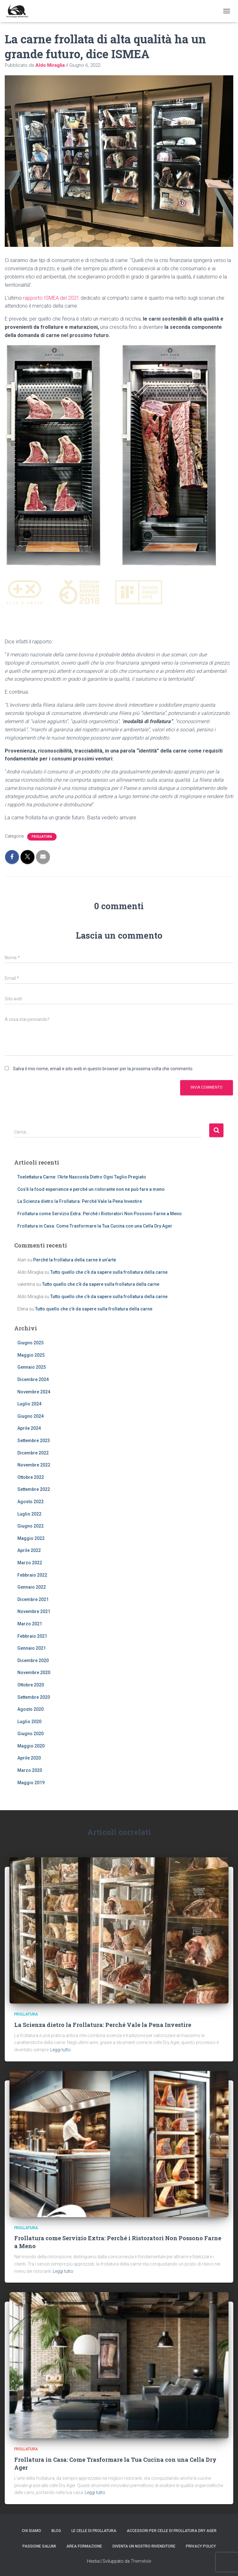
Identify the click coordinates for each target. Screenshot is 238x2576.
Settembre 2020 (33, 1697)
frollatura (42, 836)
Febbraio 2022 (32, 1575)
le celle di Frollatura (93, 2531)
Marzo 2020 (29, 1770)
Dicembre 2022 (33, 1452)
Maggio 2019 (31, 1782)
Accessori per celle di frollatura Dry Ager (172, 2531)
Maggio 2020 (31, 1745)
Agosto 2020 (30, 1709)
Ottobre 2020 (30, 1684)
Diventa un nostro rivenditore (144, 2546)
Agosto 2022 (30, 1501)
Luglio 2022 (29, 1513)
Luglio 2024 (29, 1403)
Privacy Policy (201, 2546)
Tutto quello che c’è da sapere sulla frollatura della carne (109, 1272)
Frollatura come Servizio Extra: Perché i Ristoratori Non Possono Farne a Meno (99, 1213)
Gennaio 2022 (31, 1587)
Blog (56, 2531)
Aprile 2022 (29, 1550)
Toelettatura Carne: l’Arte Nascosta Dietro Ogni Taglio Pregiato (81, 1176)
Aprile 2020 (29, 1757)
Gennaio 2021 (31, 1648)
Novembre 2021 (33, 1611)
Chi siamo (31, 2531)
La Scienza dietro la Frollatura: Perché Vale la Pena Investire (79, 1201)
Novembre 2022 (33, 1464)
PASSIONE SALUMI (39, 2546)
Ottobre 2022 (30, 1477)
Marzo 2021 (29, 1623)
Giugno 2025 (30, 1342)
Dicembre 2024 (33, 1379)
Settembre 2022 (33, 1489)
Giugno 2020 (30, 1733)
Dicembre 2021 (33, 1599)
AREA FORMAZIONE (84, 2546)
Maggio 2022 (31, 1538)
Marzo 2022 (29, 1562)
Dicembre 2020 (33, 1660)
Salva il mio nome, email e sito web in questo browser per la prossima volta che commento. (103, 1068)
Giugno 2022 (30, 1526)
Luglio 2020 (29, 1721)
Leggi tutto (60, 2049)
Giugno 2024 (30, 1416)
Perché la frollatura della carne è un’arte (74, 1259)
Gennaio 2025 (31, 1367)
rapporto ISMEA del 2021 (51, 298)
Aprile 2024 (29, 1428)
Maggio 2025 (31, 1355)
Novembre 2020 (33, 1672)
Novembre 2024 (33, 1391)
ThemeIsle (141, 2561)
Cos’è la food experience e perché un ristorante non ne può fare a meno (91, 1189)
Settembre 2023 (33, 1440)
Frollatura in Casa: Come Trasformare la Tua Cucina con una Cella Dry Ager (94, 1226)
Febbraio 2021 (32, 1636)
